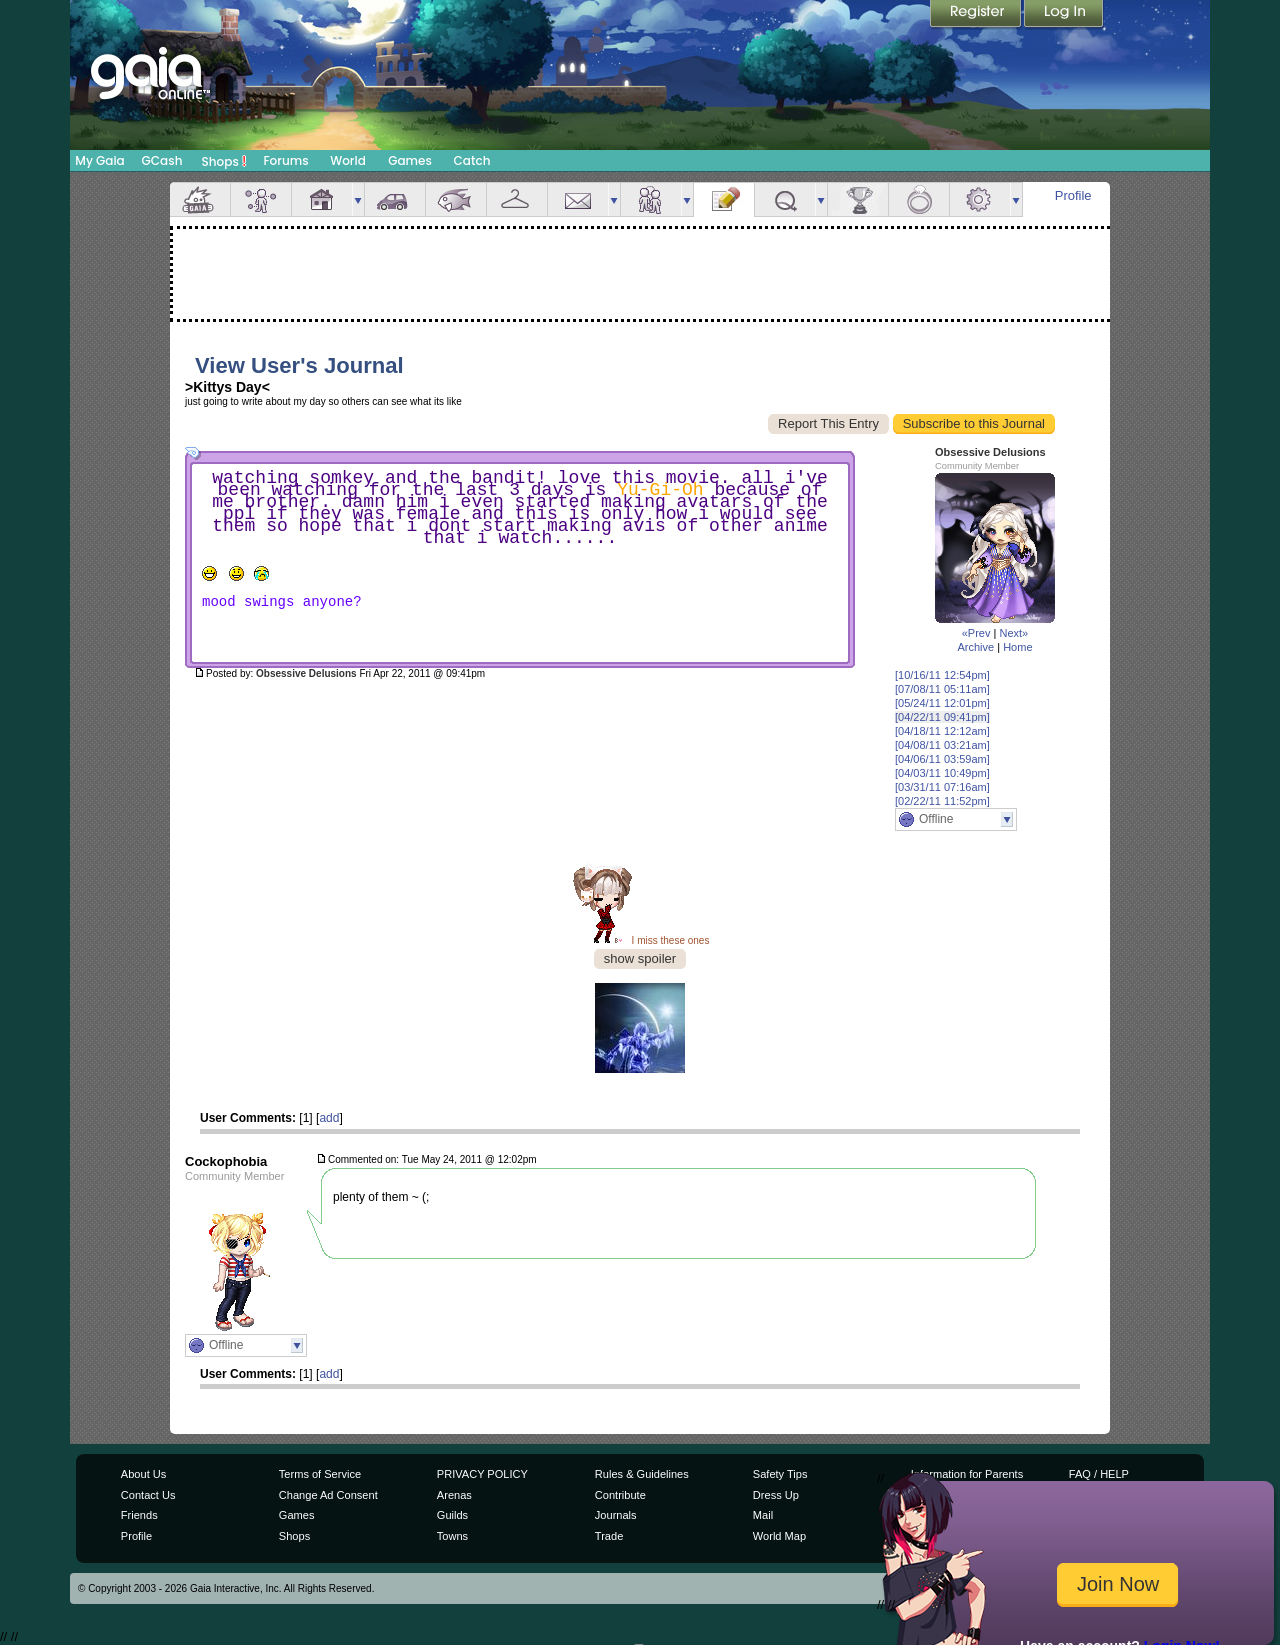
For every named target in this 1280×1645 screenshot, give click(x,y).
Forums (285, 160)
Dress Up (776, 1495)
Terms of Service (320, 1474)
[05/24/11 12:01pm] (942, 703)
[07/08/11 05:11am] (942, 689)
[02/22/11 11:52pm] (942, 801)
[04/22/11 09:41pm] (942, 717)
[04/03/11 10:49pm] (942, 773)
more (358, 199)
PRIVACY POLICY (482, 1474)
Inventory (517, 199)
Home (1017, 647)
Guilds (452, 1515)
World (348, 160)
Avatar (261, 199)
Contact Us (148, 1495)
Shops (224, 161)
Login (1064, 15)
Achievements (858, 199)
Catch (472, 160)
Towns (452, 1536)
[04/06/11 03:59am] (942, 759)
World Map (779, 1536)
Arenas (454, 1495)
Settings (980, 199)
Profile (1073, 195)
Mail (578, 199)
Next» (1013, 633)
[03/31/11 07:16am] (942, 787)
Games (410, 160)
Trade (609, 1536)
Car (395, 199)
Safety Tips (780, 1474)
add (329, 1118)
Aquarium (456, 199)
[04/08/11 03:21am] (942, 745)
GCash (162, 160)
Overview (200, 199)
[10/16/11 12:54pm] (942, 675)
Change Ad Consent (328, 1495)
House (322, 199)
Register (977, 15)
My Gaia (99, 160)
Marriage (919, 199)
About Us (143, 1474)
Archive (975, 647)
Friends (651, 199)
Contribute (620, 1495)
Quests (785, 199)
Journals (616, 1515)
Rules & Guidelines (642, 1474)
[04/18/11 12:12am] (942, 731)
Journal (724, 199)
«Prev (976, 633)
